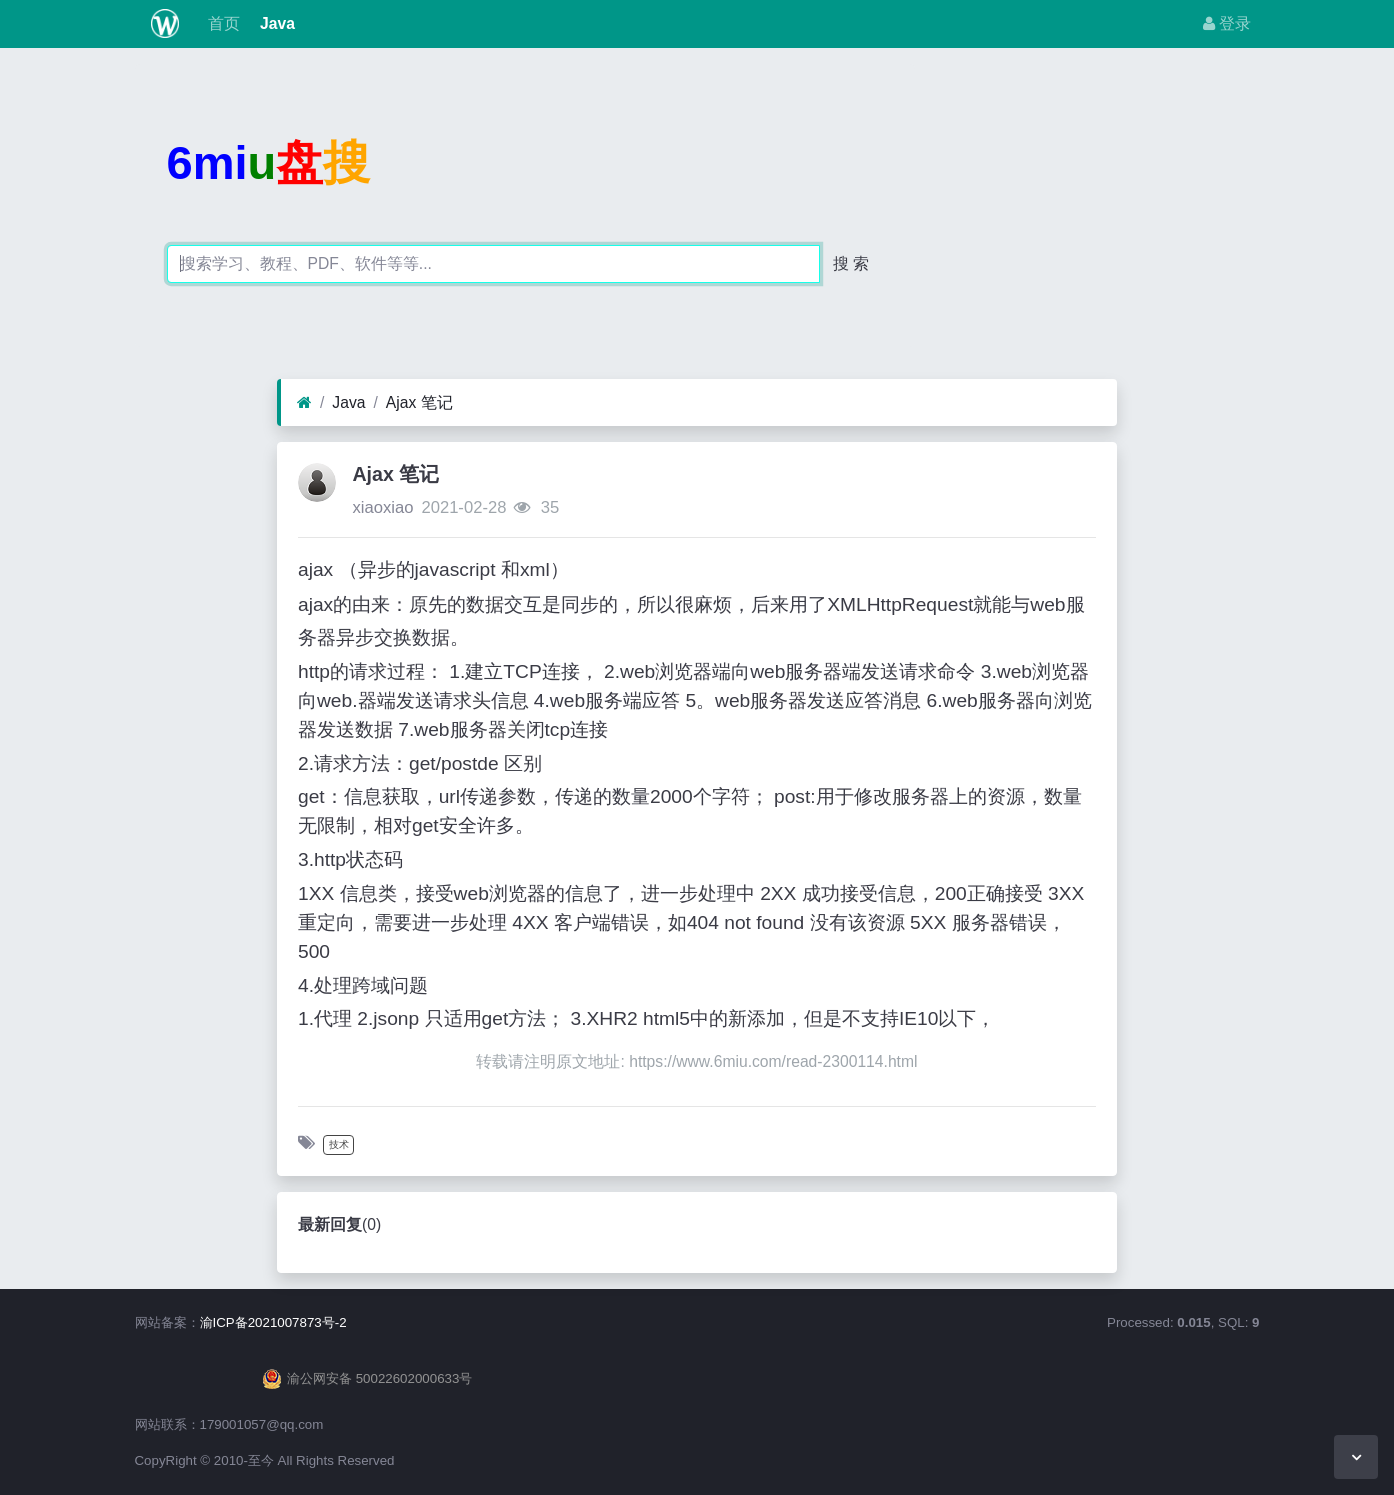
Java (275, 23)
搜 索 (851, 263)
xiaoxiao (382, 507)
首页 (221, 23)
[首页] (304, 403)
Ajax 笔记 (419, 402)
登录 (1227, 23)
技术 (339, 1144)
